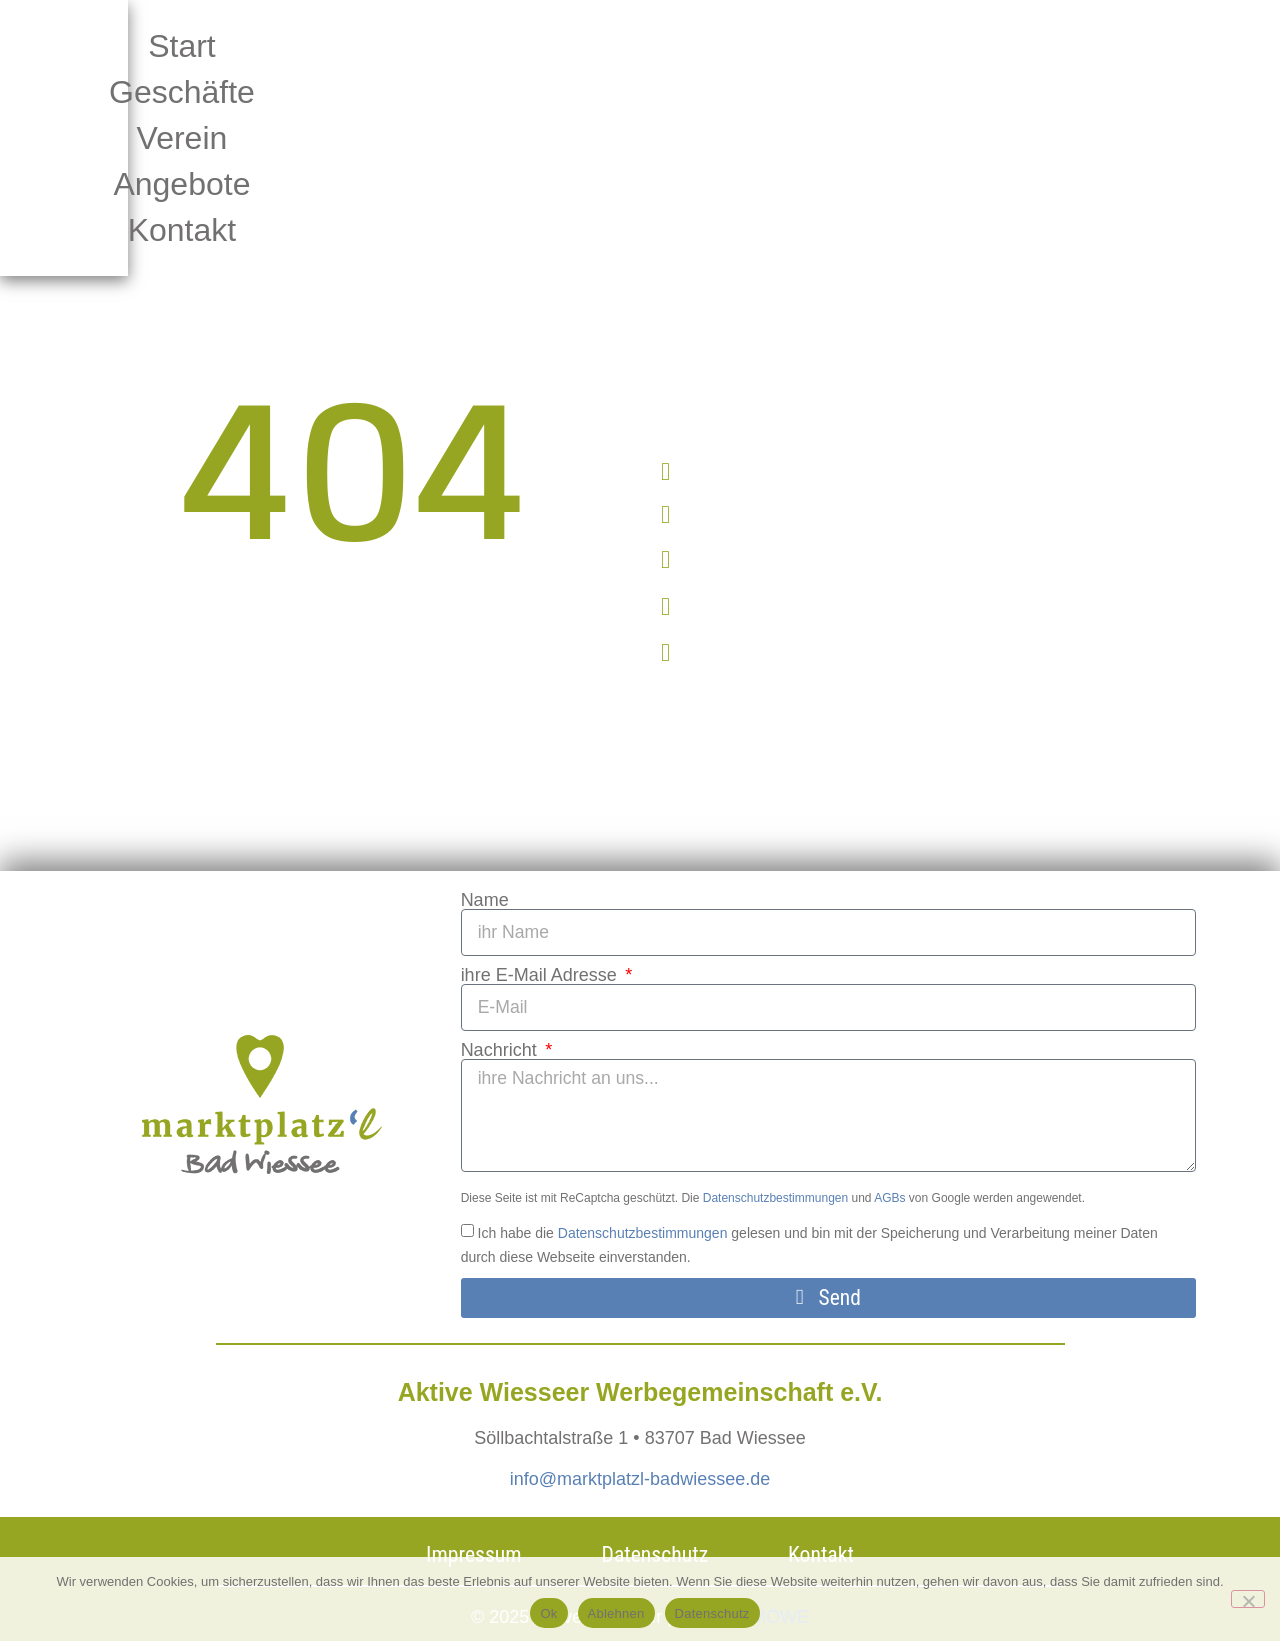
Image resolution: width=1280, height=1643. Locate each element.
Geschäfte (523, 46)
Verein (711, 46)
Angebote (894, 46)
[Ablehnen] (1248, 1599)
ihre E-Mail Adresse (541, 975)
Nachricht (501, 1050)
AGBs (889, 1200)
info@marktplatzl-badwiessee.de (640, 1481)
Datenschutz (712, 1613)
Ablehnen (616, 1613)
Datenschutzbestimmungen (775, 1200)
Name (485, 900)
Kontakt (637, 92)
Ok (548, 1613)
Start (346, 46)
